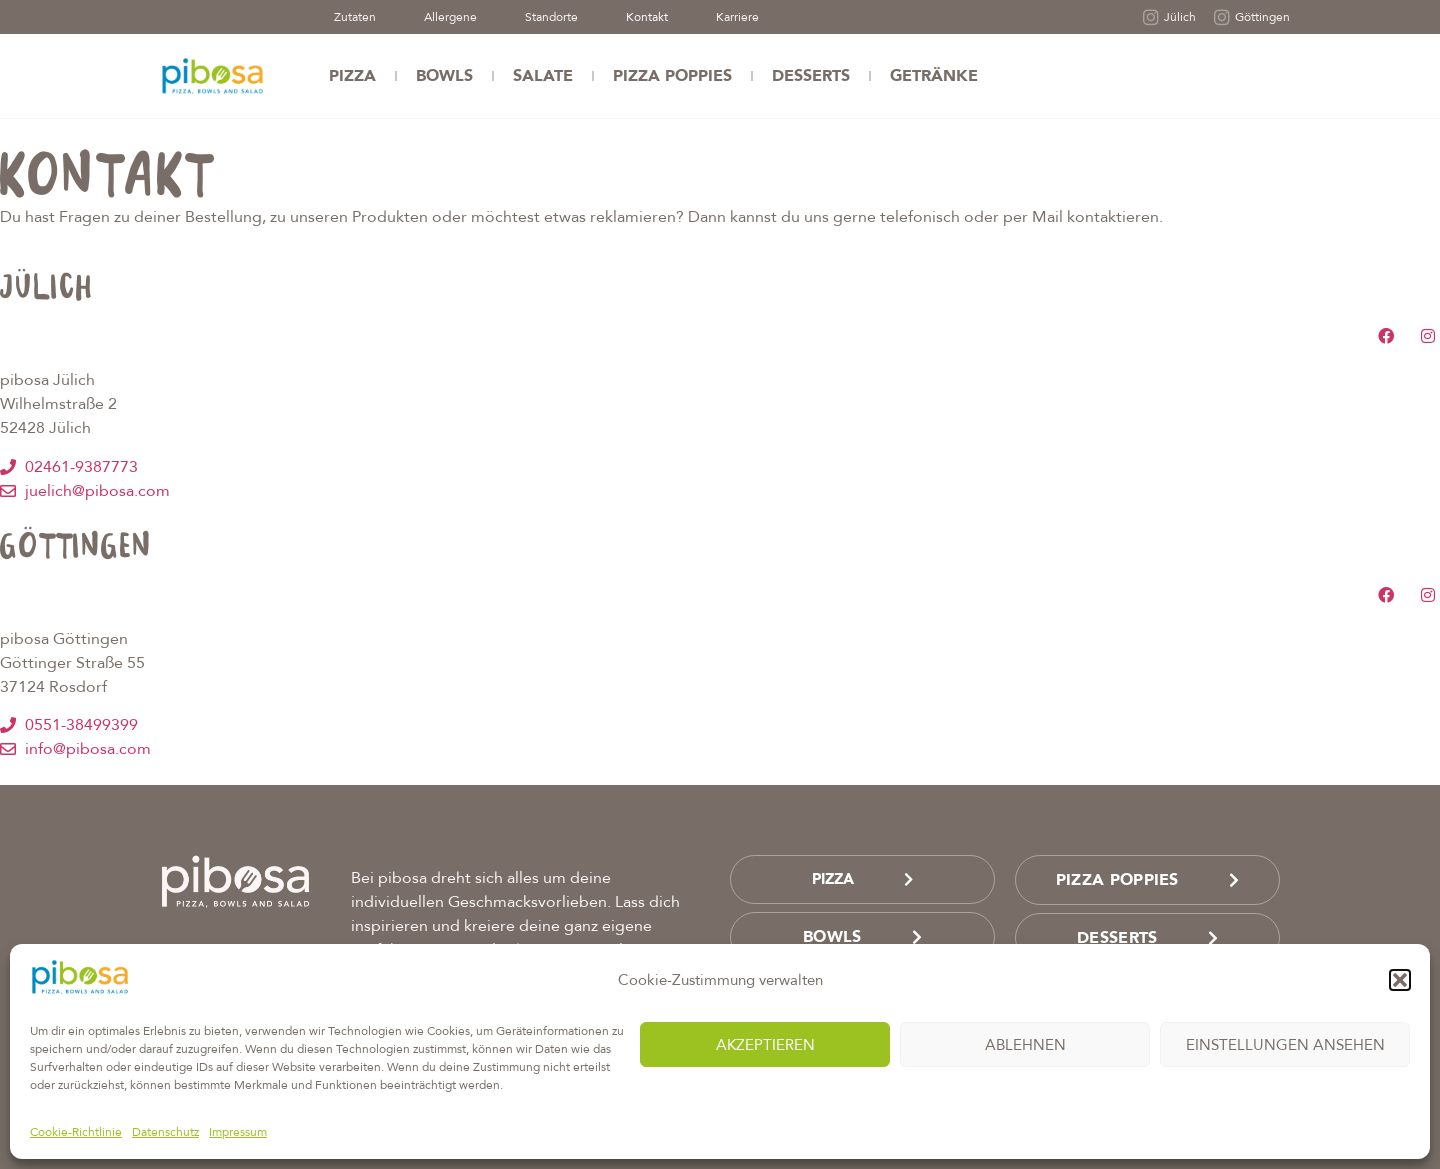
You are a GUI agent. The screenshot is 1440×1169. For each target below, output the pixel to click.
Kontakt (647, 17)
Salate (543, 76)
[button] (1400, 980)
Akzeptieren (765, 1045)
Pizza (352, 76)
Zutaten (355, 17)
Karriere (737, 17)
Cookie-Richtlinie (76, 1132)
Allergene (450, 17)
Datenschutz (165, 1132)
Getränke (934, 76)
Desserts (811, 76)
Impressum (238, 1132)
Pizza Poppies (672, 76)
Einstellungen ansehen (1285, 1045)
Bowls (444, 76)
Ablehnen (1025, 1045)
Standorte (551, 17)
